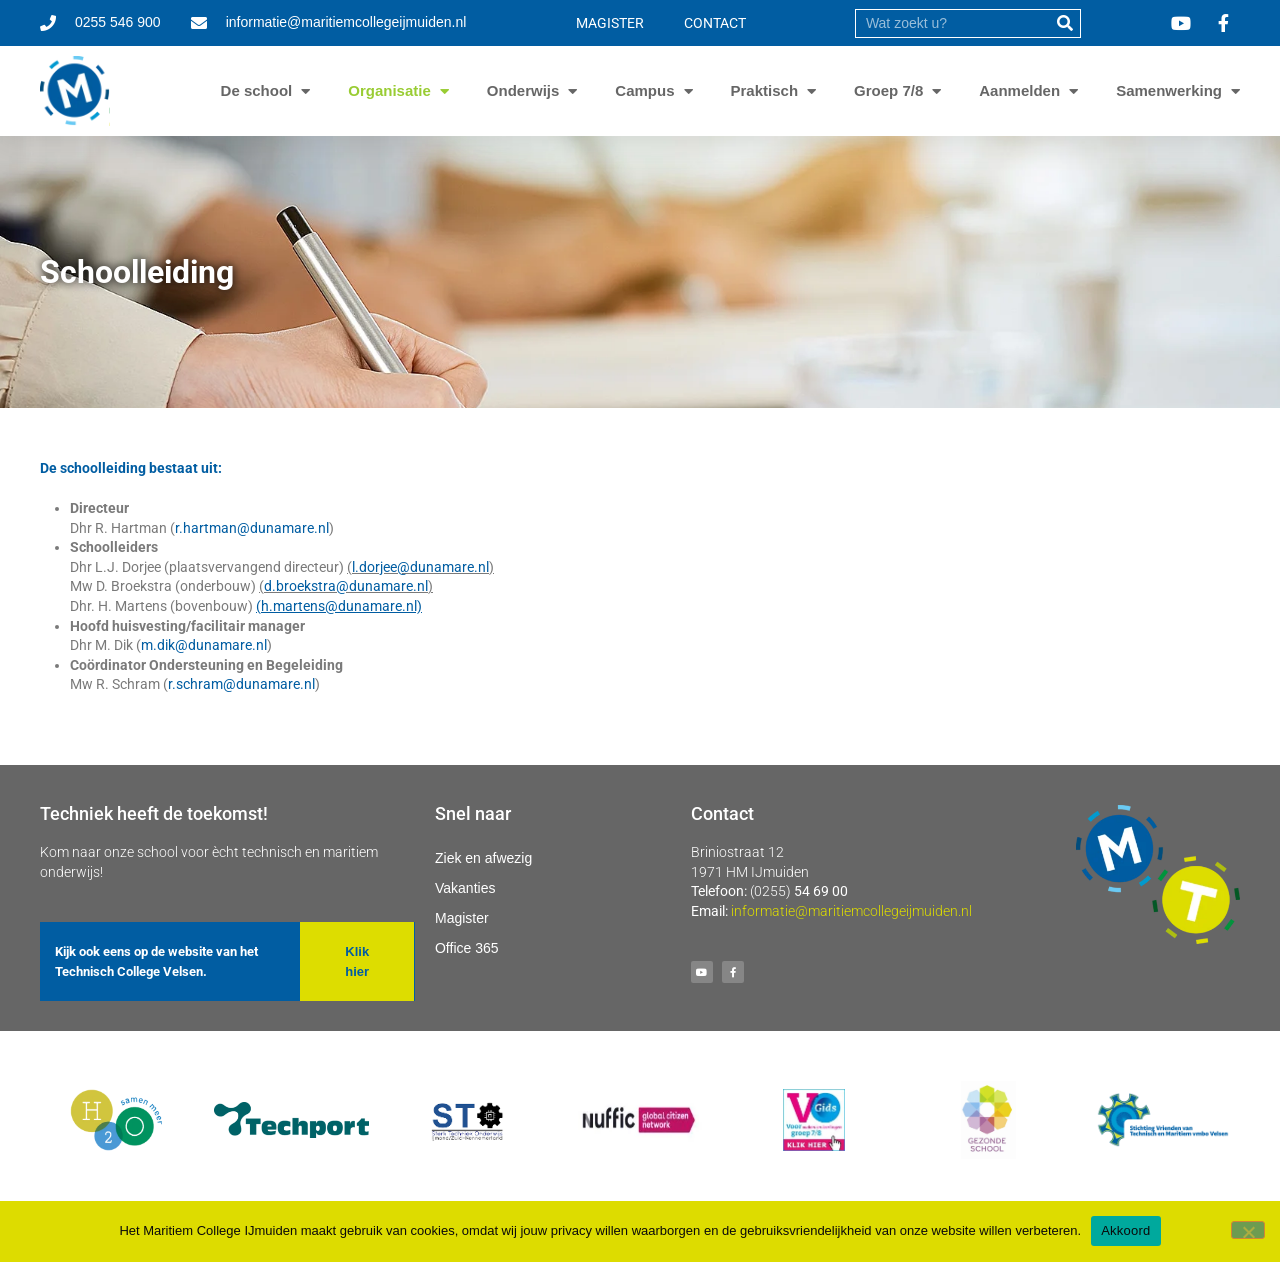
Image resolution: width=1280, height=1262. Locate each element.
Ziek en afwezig (483, 858)
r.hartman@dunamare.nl (252, 528)
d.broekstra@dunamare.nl (346, 586)
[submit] (1065, 23)
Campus (644, 91)
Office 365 (467, 948)
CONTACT (715, 23)
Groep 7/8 (888, 91)
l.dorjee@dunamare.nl (420, 567)
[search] (953, 23)
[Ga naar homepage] (75, 91)
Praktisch (765, 91)
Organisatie (389, 91)
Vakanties (465, 888)
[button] (356, 961)
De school (257, 91)
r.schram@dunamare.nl (241, 684)
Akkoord (1125, 1230)
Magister (462, 918)
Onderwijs (523, 91)
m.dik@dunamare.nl (204, 645)
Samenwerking (1169, 91)
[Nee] (1248, 1230)
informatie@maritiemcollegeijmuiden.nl (851, 911)
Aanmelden (1019, 91)
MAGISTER (610, 23)
